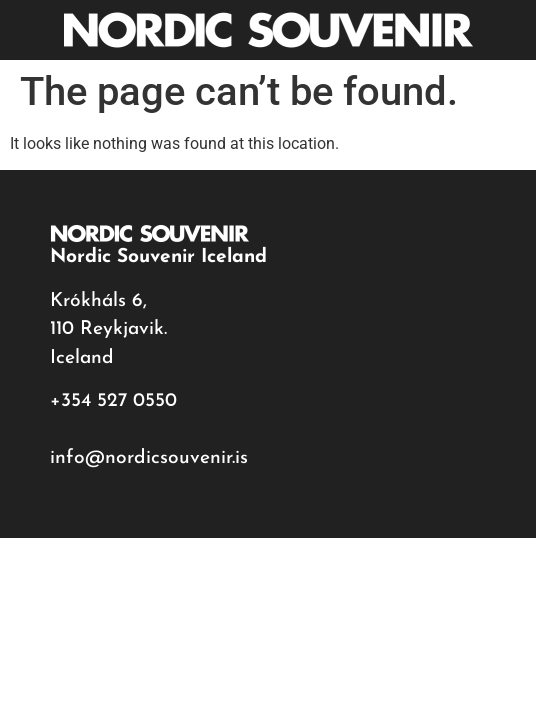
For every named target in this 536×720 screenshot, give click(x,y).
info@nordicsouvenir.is (149, 458)
